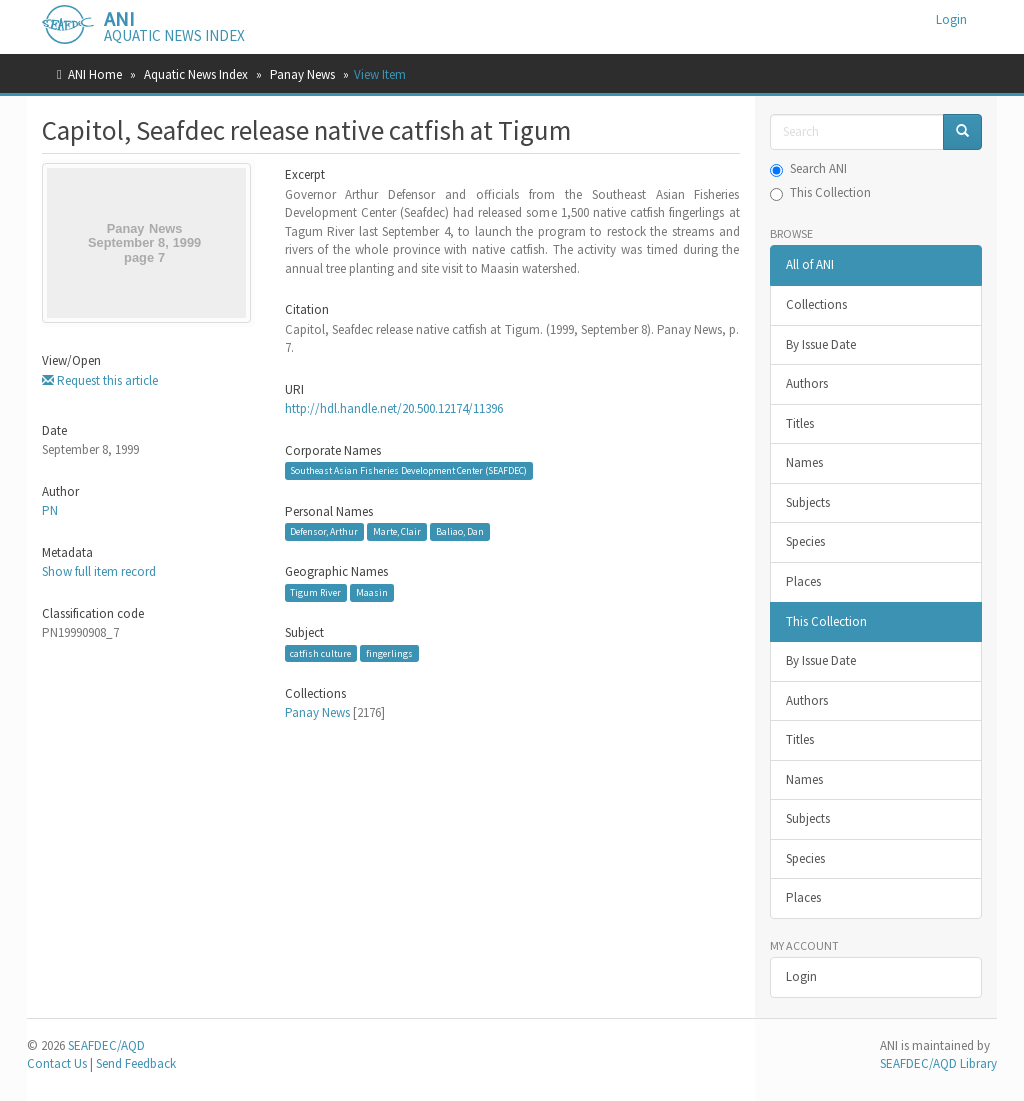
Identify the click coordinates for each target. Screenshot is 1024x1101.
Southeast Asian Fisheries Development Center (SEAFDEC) (408, 470)
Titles (800, 423)
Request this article (100, 380)
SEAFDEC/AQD (106, 1045)
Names (804, 462)
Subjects (808, 502)
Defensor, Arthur (324, 531)
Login (801, 976)
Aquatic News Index (196, 74)
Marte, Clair (397, 531)
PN (50, 510)
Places (803, 581)
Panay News (302, 74)
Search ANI (808, 168)
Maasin (372, 592)
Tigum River (315, 592)
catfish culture (320, 653)
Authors (807, 383)
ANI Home (95, 74)
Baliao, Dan (460, 531)
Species (805, 541)
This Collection (820, 192)
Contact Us (57, 1063)
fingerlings (389, 653)
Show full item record (99, 571)
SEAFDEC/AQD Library (938, 1063)
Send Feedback (136, 1063)
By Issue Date (821, 344)
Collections (816, 304)
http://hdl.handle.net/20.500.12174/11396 (394, 408)
